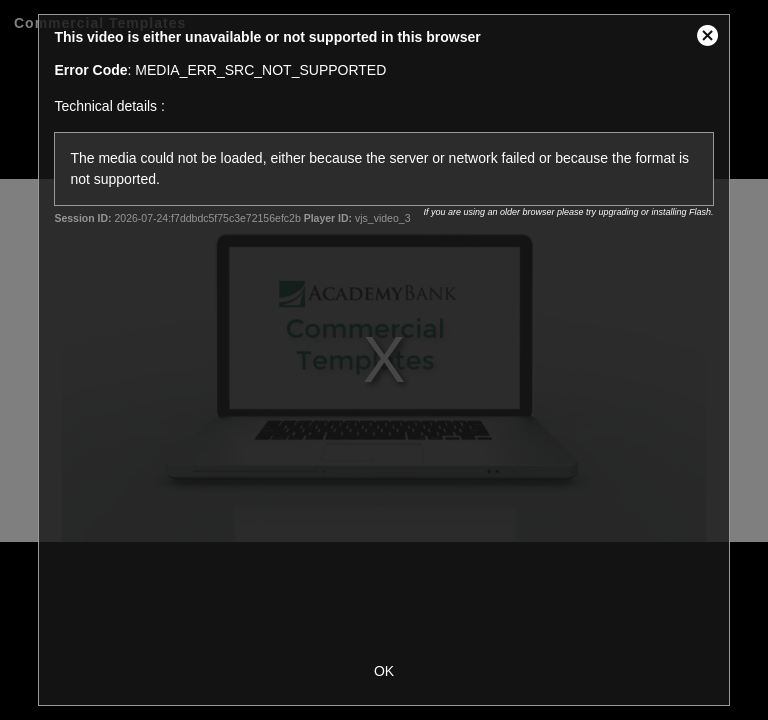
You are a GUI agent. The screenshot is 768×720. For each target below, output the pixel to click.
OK (384, 671)
